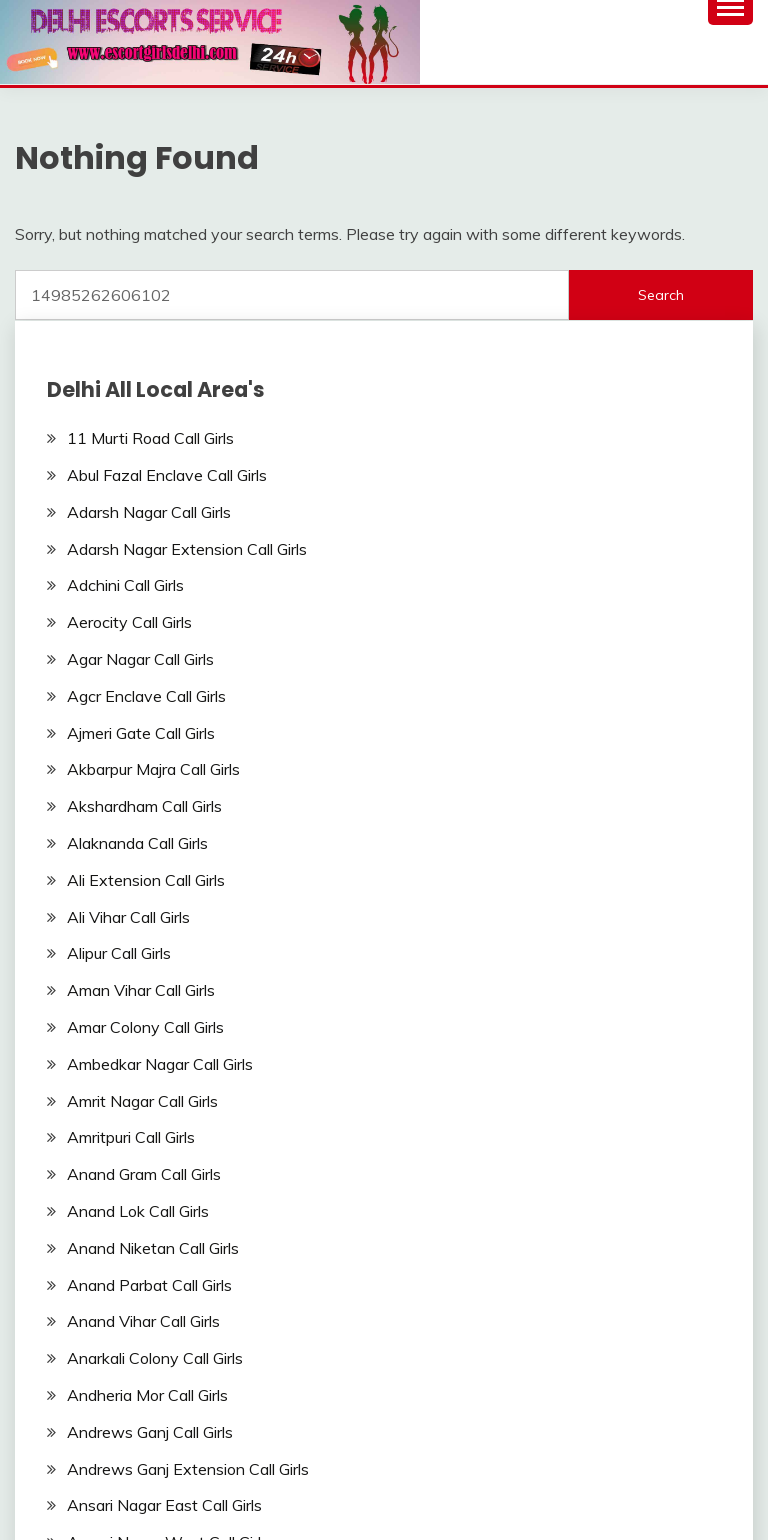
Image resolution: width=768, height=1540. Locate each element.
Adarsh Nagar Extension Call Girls (187, 549)
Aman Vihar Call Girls (141, 990)
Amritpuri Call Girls (131, 1137)
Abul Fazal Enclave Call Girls (167, 475)
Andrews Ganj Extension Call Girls (188, 1469)
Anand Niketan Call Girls (153, 1248)
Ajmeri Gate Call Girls (141, 733)
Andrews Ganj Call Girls (150, 1432)
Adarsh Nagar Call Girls (149, 512)
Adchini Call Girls (125, 585)
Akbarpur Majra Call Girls (153, 769)
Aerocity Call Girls (129, 622)
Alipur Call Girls (119, 953)
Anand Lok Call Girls (138, 1211)
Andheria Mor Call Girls (147, 1395)
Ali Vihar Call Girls (128, 917)
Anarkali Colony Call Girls (155, 1358)
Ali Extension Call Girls (146, 880)
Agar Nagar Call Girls (140, 659)
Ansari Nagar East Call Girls (164, 1505)
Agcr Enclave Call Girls (146, 696)
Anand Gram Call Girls (144, 1174)
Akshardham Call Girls (144, 806)
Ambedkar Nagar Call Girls (160, 1064)
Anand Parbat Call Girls (149, 1285)
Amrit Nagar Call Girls (142, 1101)
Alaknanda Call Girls (137, 843)
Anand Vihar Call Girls (143, 1321)
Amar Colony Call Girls (145, 1027)
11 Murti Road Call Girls (150, 438)
